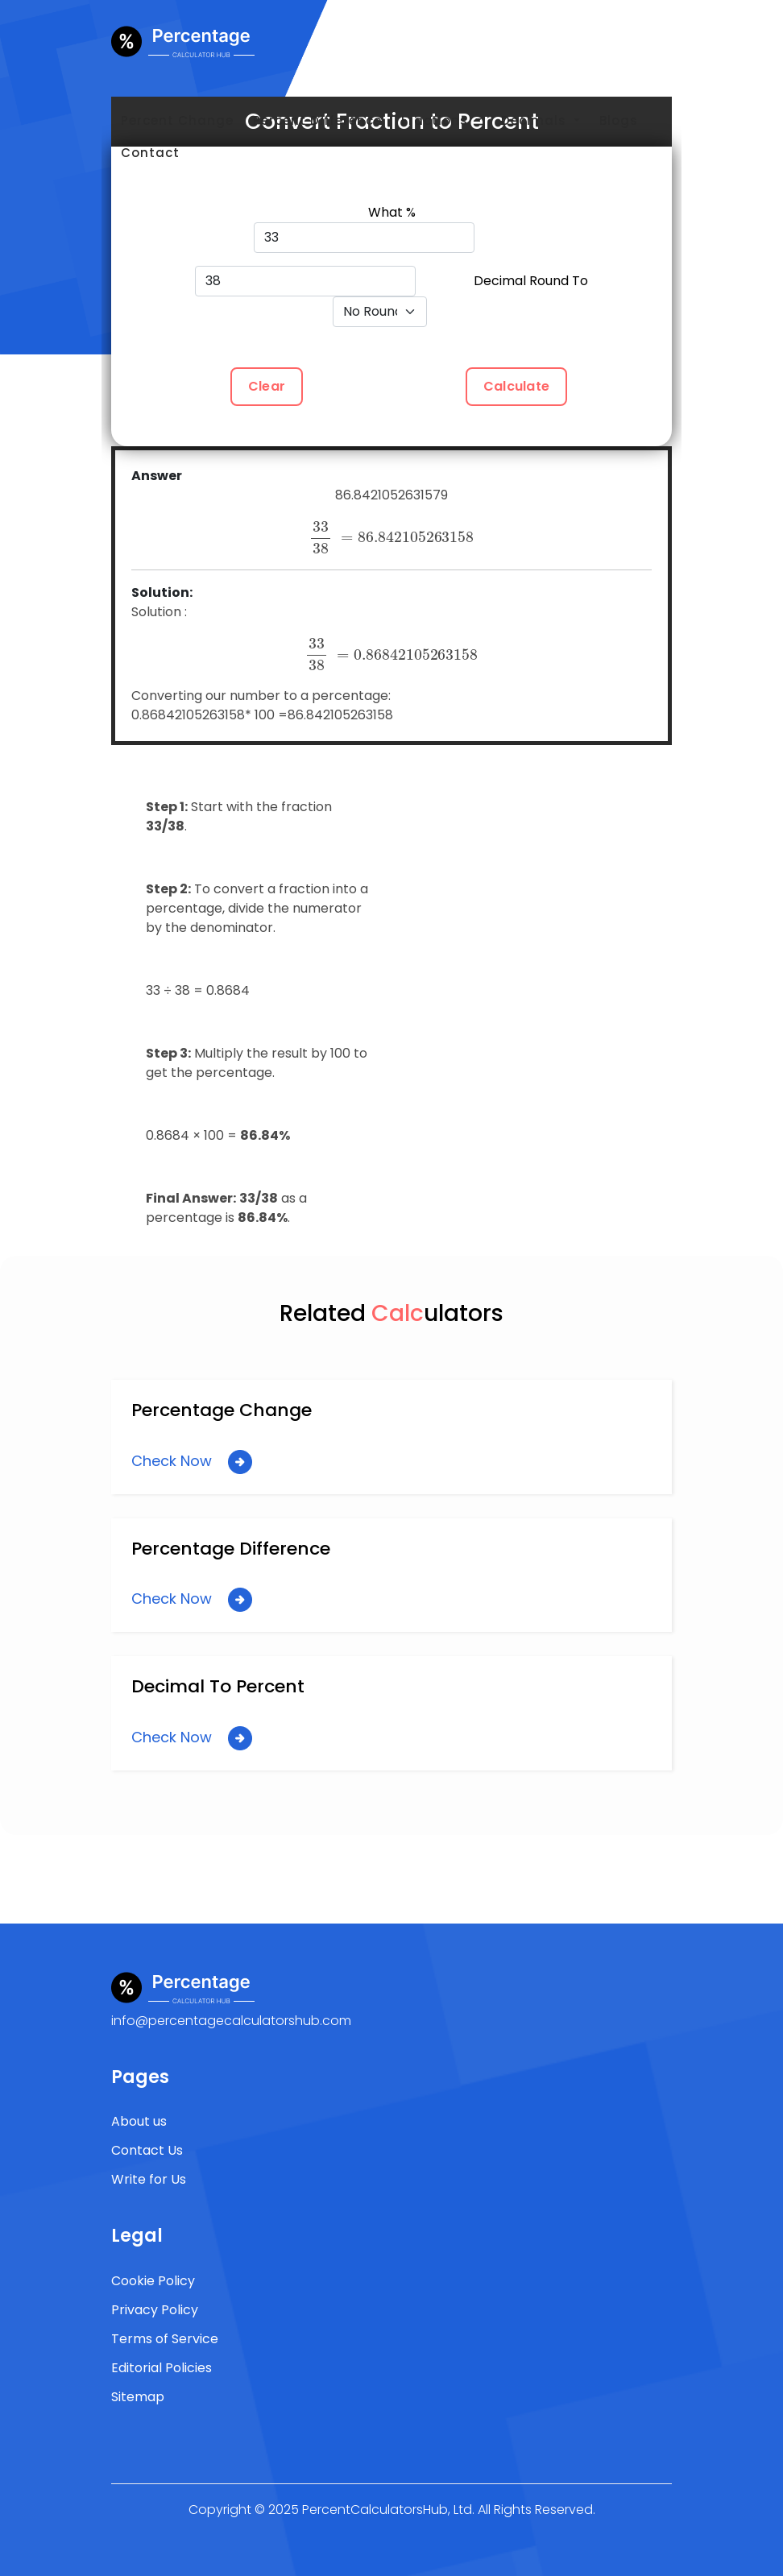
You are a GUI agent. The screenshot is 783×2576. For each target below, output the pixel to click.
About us (139, 2121)
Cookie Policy (153, 2281)
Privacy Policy (154, 2310)
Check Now (191, 1462)
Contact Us (147, 2150)
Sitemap (137, 2397)
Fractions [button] (436, 120)
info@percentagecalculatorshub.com (231, 2020)
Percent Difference (317, 120)
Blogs (618, 120)
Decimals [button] (535, 120)
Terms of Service (164, 2339)
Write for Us (148, 2179)
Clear (266, 386)
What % (392, 212)
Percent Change (177, 120)
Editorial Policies (161, 2368)
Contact (150, 152)
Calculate (516, 386)
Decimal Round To (531, 280)
